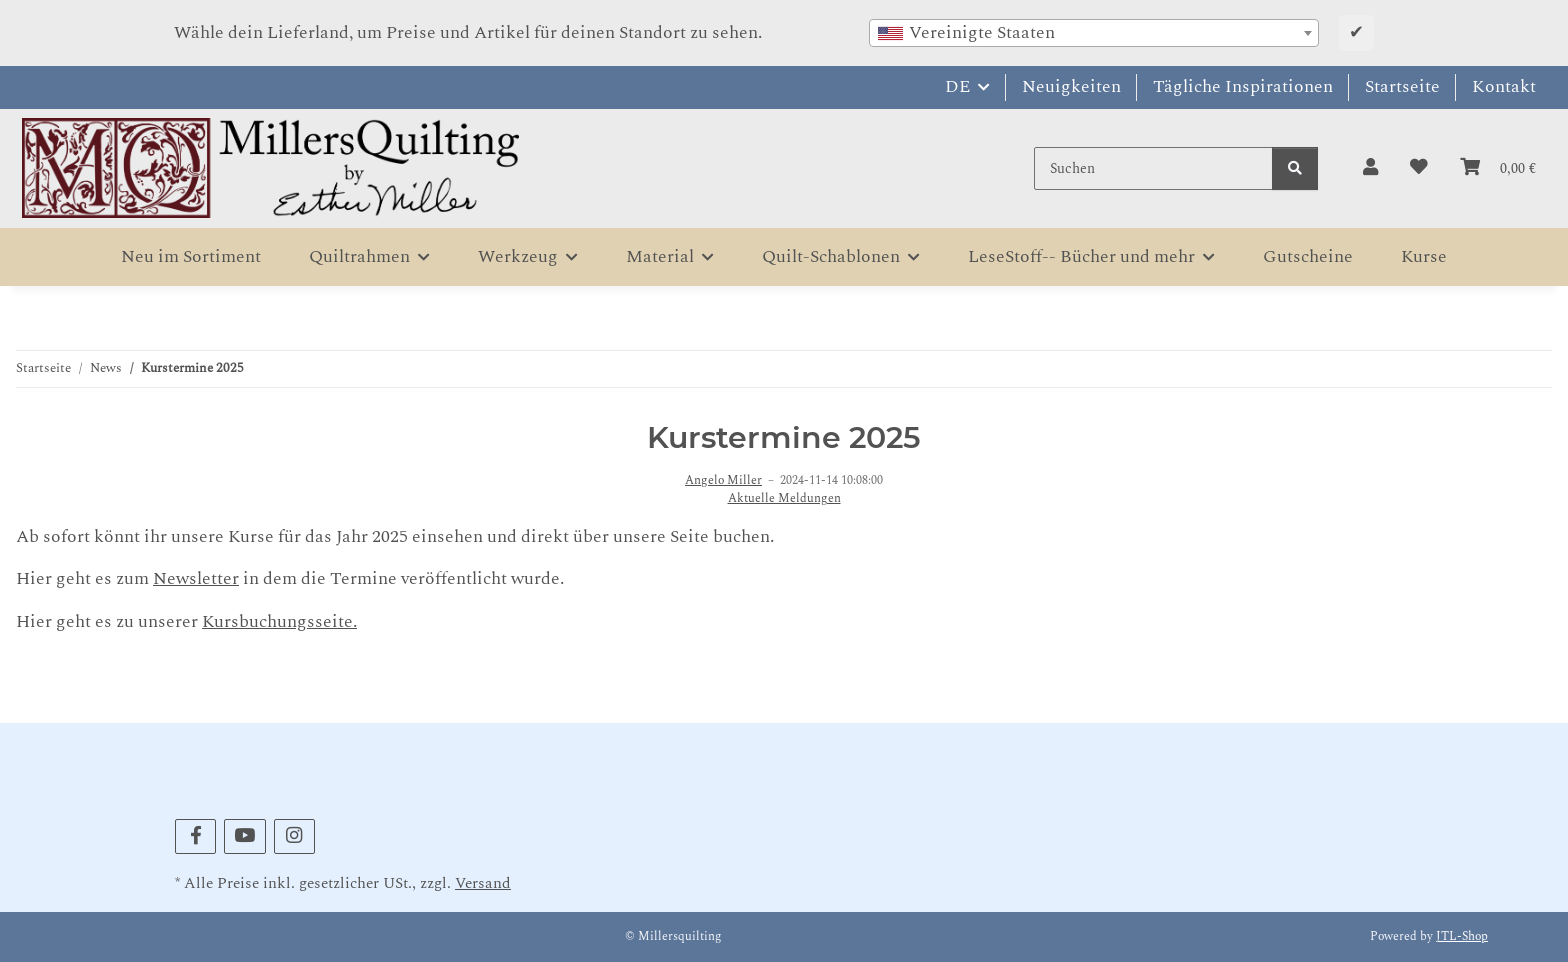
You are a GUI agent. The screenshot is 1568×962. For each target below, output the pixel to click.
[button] (1370, 168)
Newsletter (196, 578)
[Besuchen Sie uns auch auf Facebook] (195, 836)
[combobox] (1094, 33)
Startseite (1402, 86)
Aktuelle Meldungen (784, 499)
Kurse (1424, 256)
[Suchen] (1153, 168)
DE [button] (957, 86)
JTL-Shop (1462, 936)
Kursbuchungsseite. (279, 621)
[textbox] (1094, 33)
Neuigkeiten (1071, 86)
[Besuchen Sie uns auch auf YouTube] (244, 836)
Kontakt (1504, 86)
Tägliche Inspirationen (1243, 86)
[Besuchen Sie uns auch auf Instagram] (294, 836)
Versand (483, 883)
